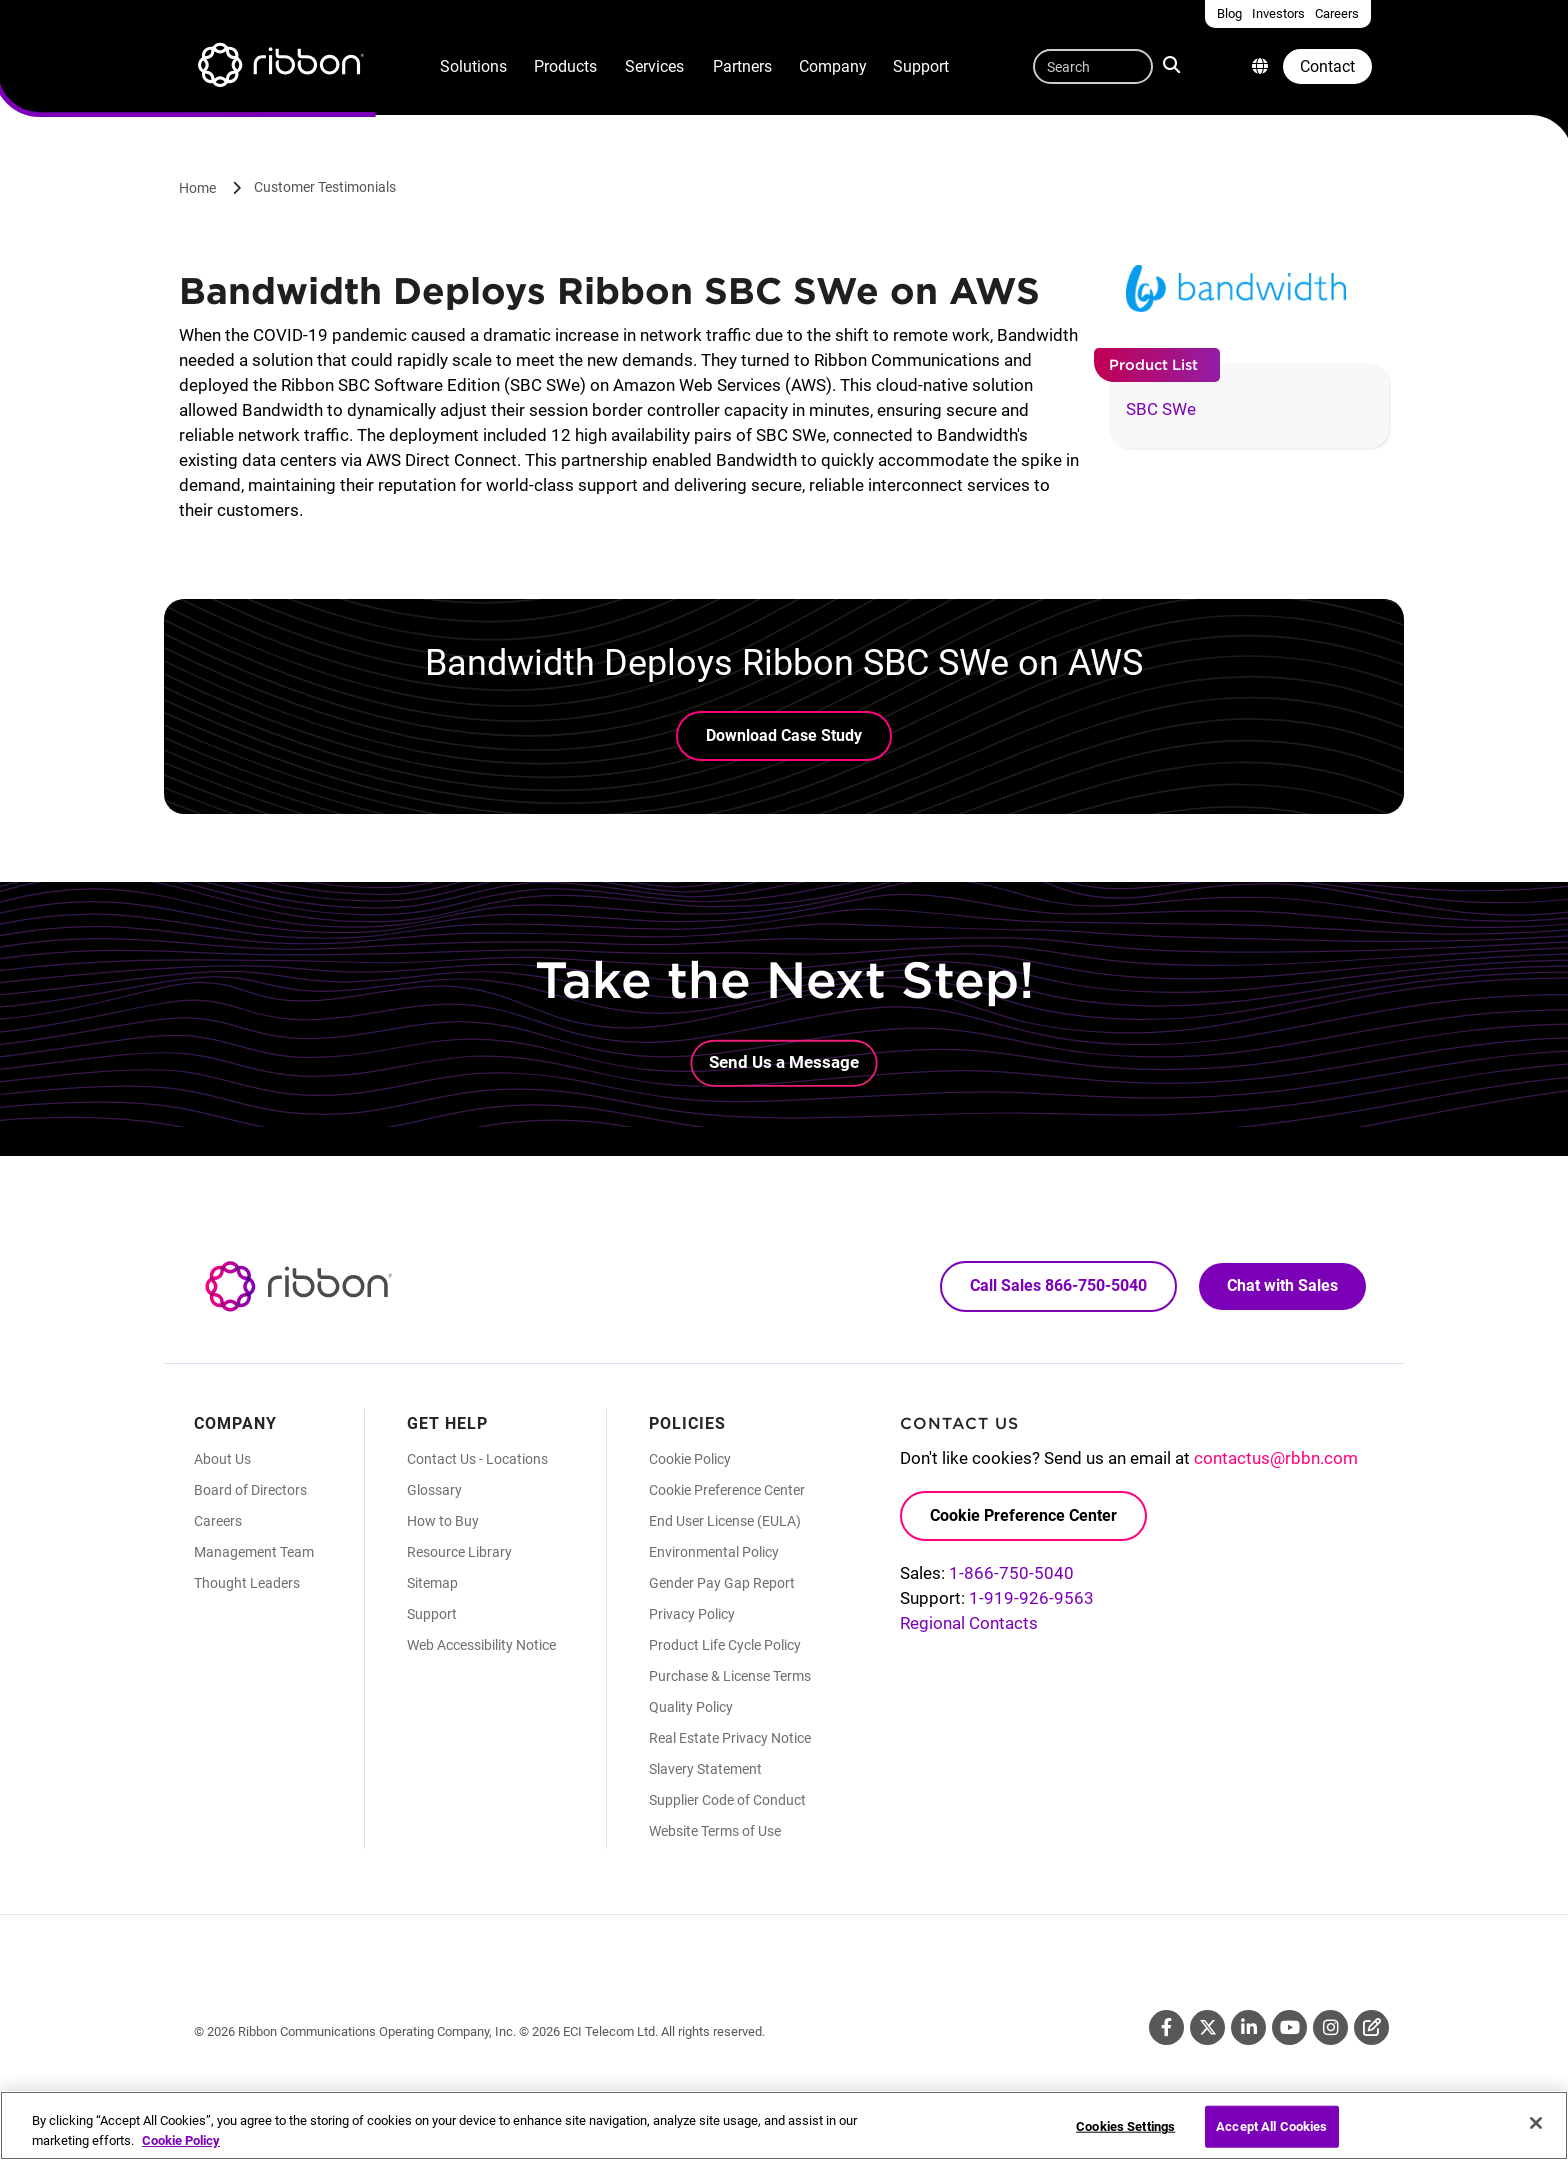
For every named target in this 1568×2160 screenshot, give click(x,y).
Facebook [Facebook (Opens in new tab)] (1166, 2027)
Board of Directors (250, 1490)
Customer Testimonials (325, 187)
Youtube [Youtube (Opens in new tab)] (1289, 2027)
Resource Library (459, 1552)
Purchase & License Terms (730, 1676)
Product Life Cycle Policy (725, 1645)
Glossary (434, 1490)
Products (565, 66)
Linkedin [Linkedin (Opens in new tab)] (1248, 2027)
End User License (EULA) (725, 1521)
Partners (742, 66)
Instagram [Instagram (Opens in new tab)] (1330, 2027)
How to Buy (443, 1521)
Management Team (254, 1552)
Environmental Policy (714, 1552)
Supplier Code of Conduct (727, 1800)
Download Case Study (784, 735)
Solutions (473, 66)
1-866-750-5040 (1011, 1573)
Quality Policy (691, 1707)
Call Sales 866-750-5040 (1058, 1285)
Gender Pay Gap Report (722, 1583)
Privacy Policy (692, 1614)
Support (921, 66)
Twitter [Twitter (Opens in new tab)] (1207, 2027)
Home (197, 188)
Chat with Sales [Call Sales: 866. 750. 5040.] (1282, 1285)
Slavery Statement (705, 1769)
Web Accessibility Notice (481, 1645)
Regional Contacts (969, 1623)
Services (654, 66)
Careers (218, 1521)
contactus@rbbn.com (1276, 1458)
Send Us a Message (784, 1062)
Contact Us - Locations (477, 1459)
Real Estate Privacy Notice (730, 1738)
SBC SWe (1161, 409)
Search (1173, 64)
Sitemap (432, 1583)
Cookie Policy (690, 1459)
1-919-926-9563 (1031, 1598)
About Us (222, 1459)
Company (833, 66)
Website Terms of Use (715, 1831)
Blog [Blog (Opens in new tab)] (1371, 2027)
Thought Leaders (247, 1583)
